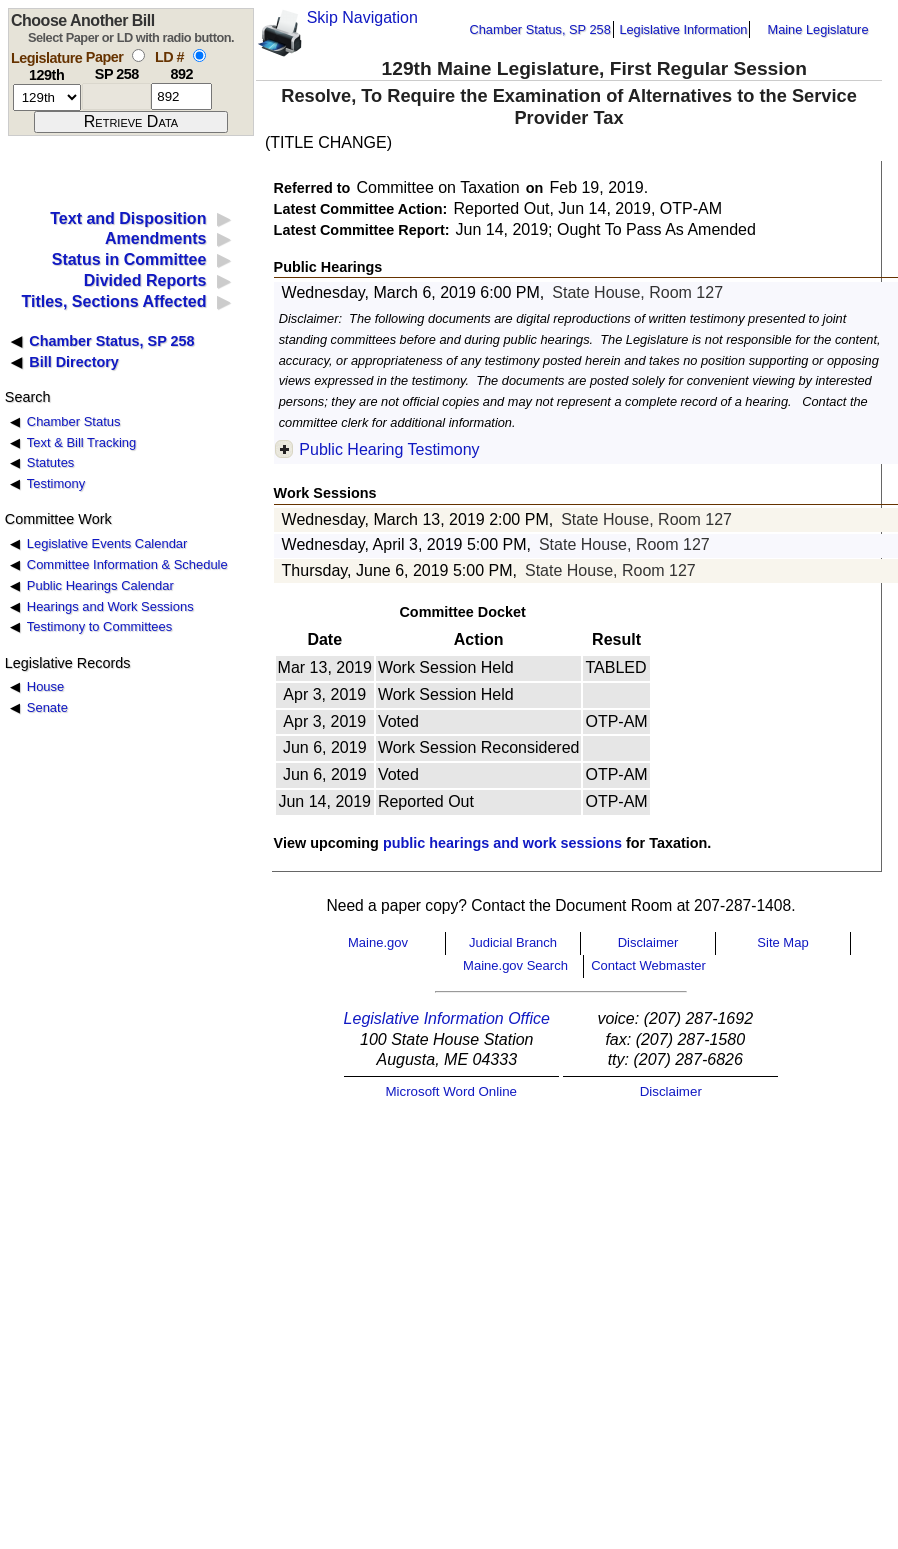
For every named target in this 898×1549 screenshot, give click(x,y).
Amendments (155, 238)
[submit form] (131, 122)
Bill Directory (74, 362)
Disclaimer (648, 942)
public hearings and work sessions (502, 843)
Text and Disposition (128, 218)
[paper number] (116, 96)
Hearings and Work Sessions (110, 606)
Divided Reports (145, 280)
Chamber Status (74, 421)
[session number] (47, 97)
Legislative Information (683, 29)
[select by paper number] (138, 55)
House (45, 686)
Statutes (51, 462)
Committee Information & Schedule (127, 564)
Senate (47, 707)
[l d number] (181, 96)
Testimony (56, 483)
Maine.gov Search (515, 965)
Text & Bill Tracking (81, 442)
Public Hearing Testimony (389, 449)
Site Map (782, 942)
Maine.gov (378, 942)
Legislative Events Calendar (107, 543)
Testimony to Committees (99, 626)
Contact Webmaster (648, 965)
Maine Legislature (817, 29)
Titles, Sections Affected (113, 301)
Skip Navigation (362, 17)
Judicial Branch (513, 942)
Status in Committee (129, 259)
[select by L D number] (199, 55)
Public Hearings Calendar (100, 585)
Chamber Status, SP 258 (540, 29)
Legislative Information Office (447, 1018)
